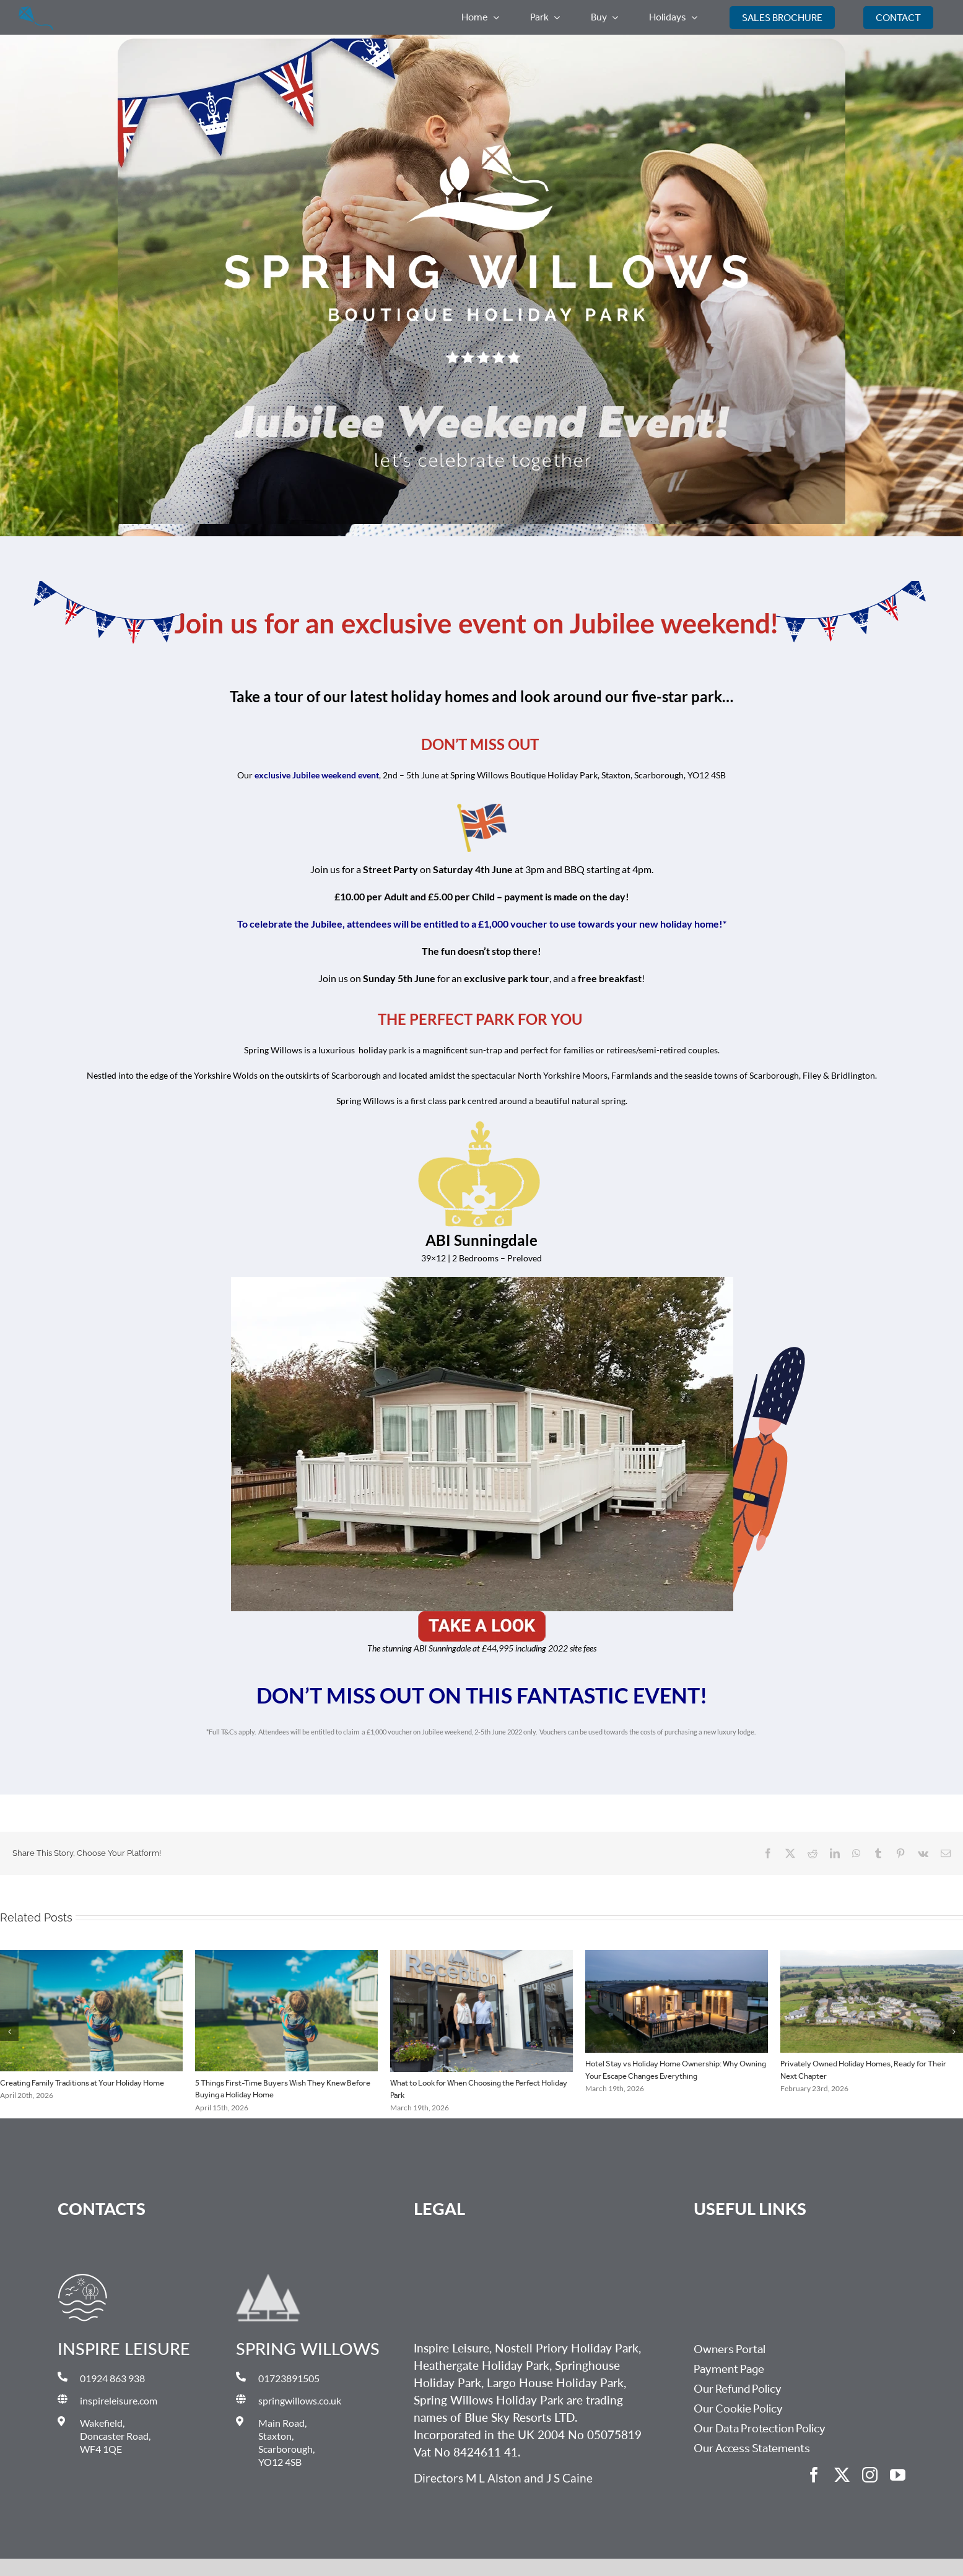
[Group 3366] (36, 11)
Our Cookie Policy (738, 2409)
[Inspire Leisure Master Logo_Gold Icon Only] (83, 2278)
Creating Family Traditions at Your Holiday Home (82, 2082)
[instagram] (870, 2474)
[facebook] (814, 2474)
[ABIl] (481, 1281)
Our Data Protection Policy (760, 2428)
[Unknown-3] (482, 1616)
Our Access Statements (752, 2448)
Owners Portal (729, 2349)
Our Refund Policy (738, 2389)
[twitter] (842, 2474)
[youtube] (897, 2474)
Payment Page (729, 2369)
